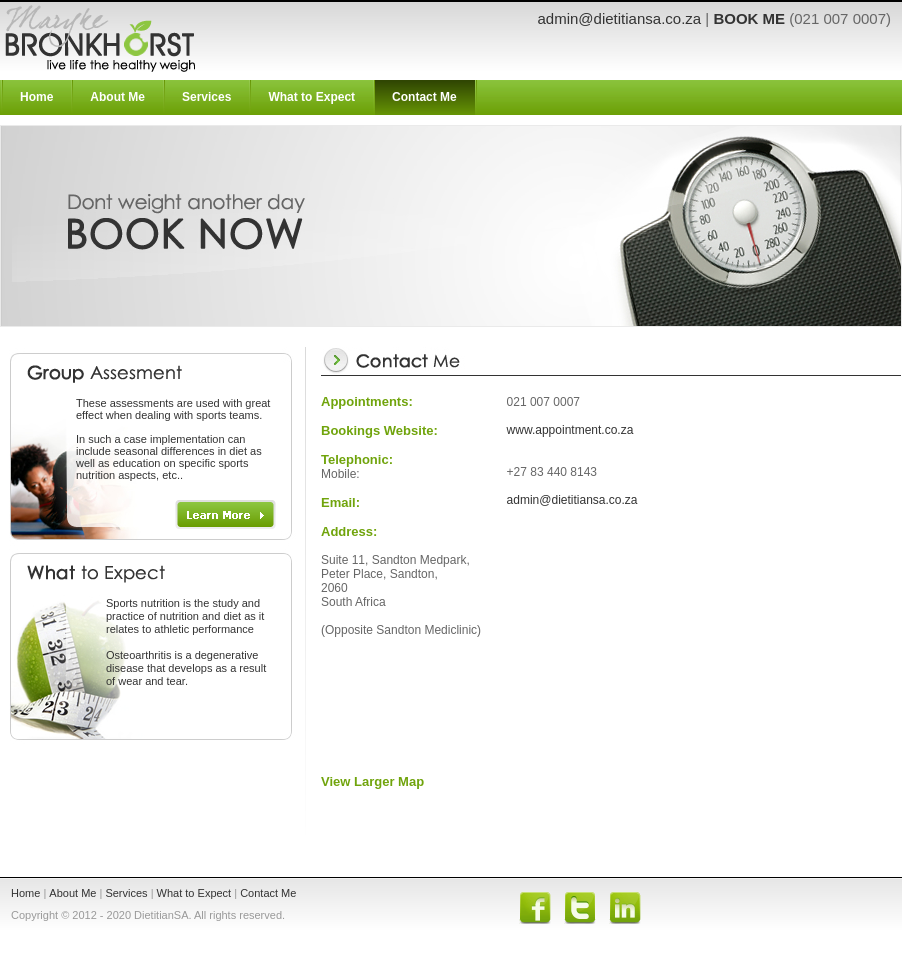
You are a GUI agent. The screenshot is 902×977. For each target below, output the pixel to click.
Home (36, 97)
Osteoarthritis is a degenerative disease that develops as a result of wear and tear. (186, 668)
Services (206, 97)
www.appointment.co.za (570, 430)
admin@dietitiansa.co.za (620, 18)
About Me (117, 97)
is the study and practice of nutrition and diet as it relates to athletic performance (185, 616)
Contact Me (424, 97)
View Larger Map (372, 781)
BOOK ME (749, 18)
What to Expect (311, 97)
